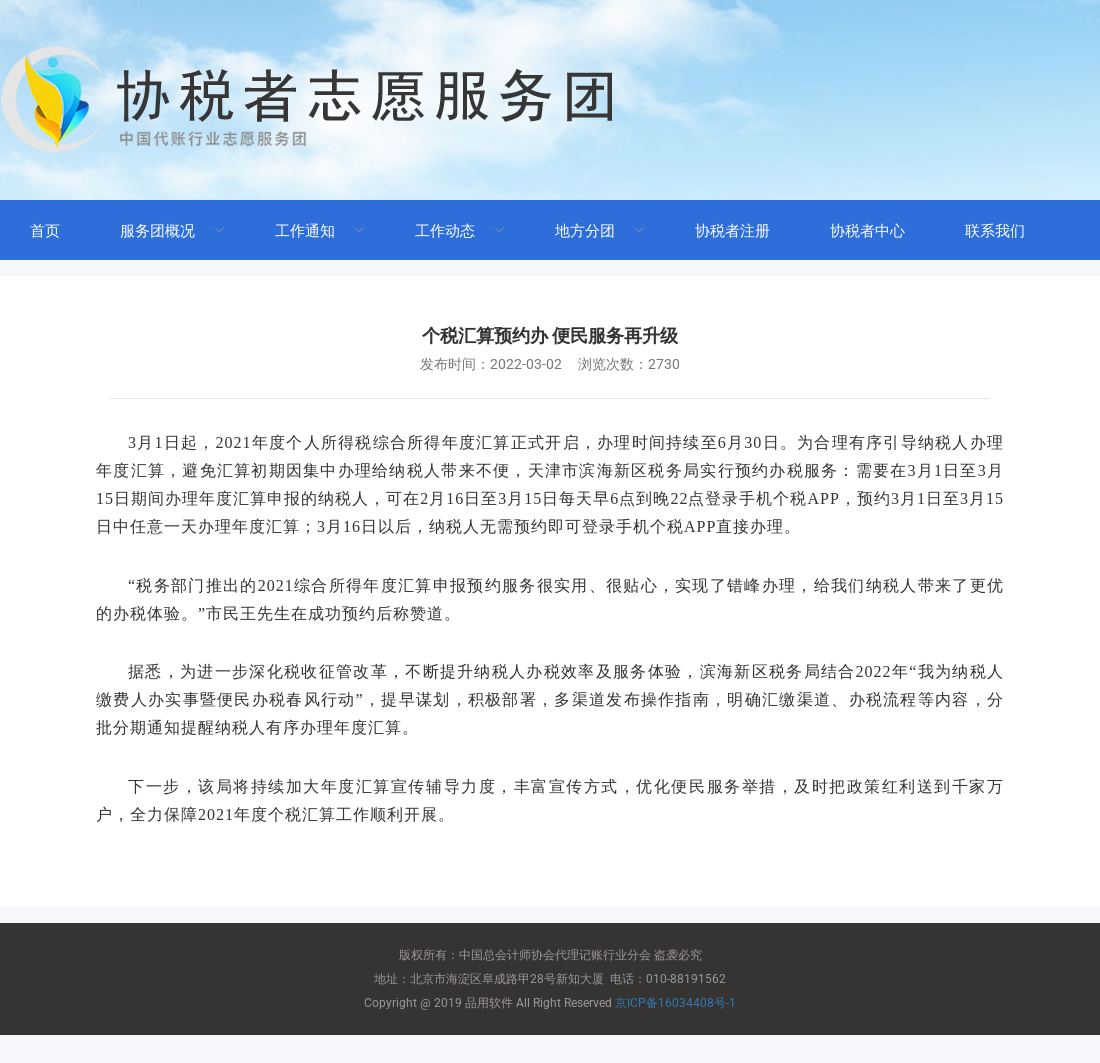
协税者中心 (867, 231)
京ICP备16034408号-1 (675, 1003)
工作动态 (445, 231)
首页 (45, 231)
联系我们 (995, 231)
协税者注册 (732, 231)
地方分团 (585, 231)
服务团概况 (157, 231)
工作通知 (305, 231)
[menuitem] (45, 230)
